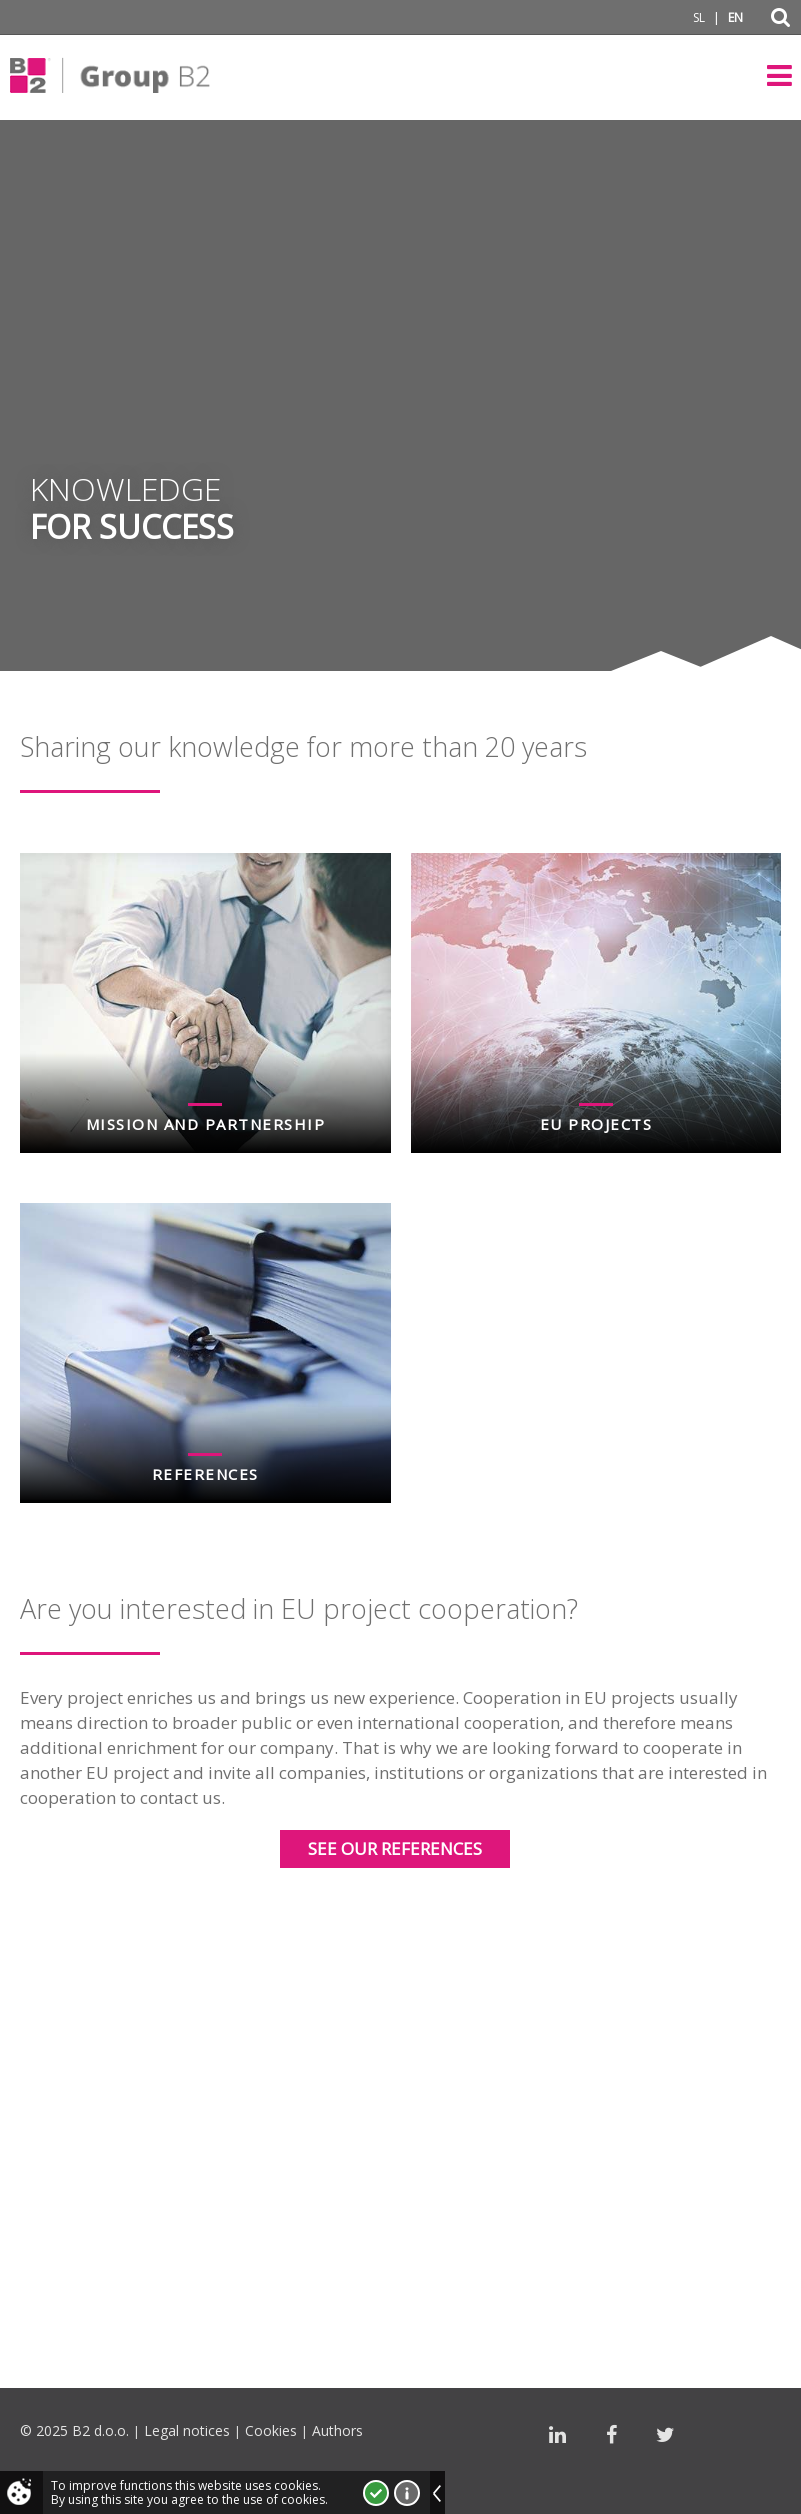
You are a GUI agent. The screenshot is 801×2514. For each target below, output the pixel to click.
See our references (395, 1848)
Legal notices (187, 2430)
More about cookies (407, 2493)
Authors (337, 2430)
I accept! (376, 2493)
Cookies (271, 2430)
